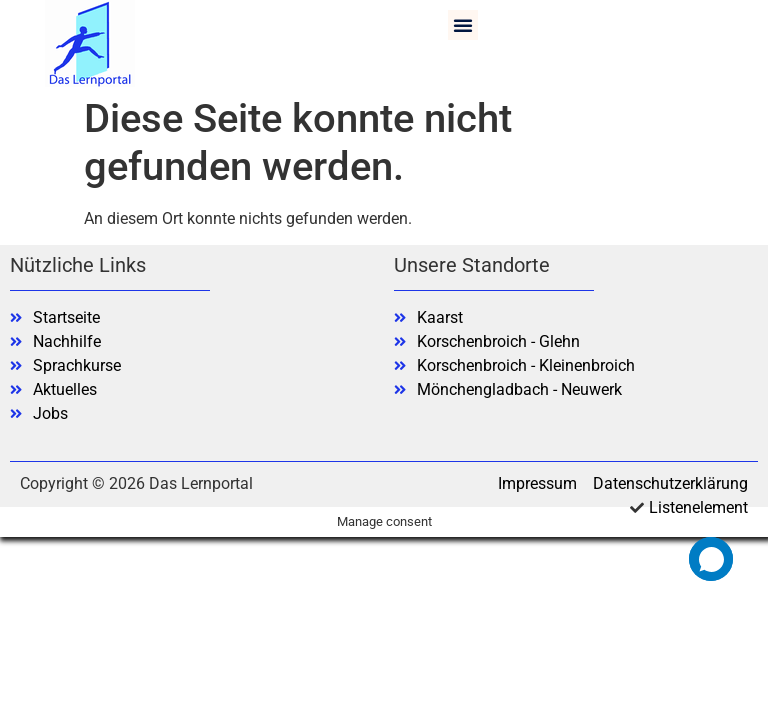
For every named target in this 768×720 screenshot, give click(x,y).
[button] (463, 25)
